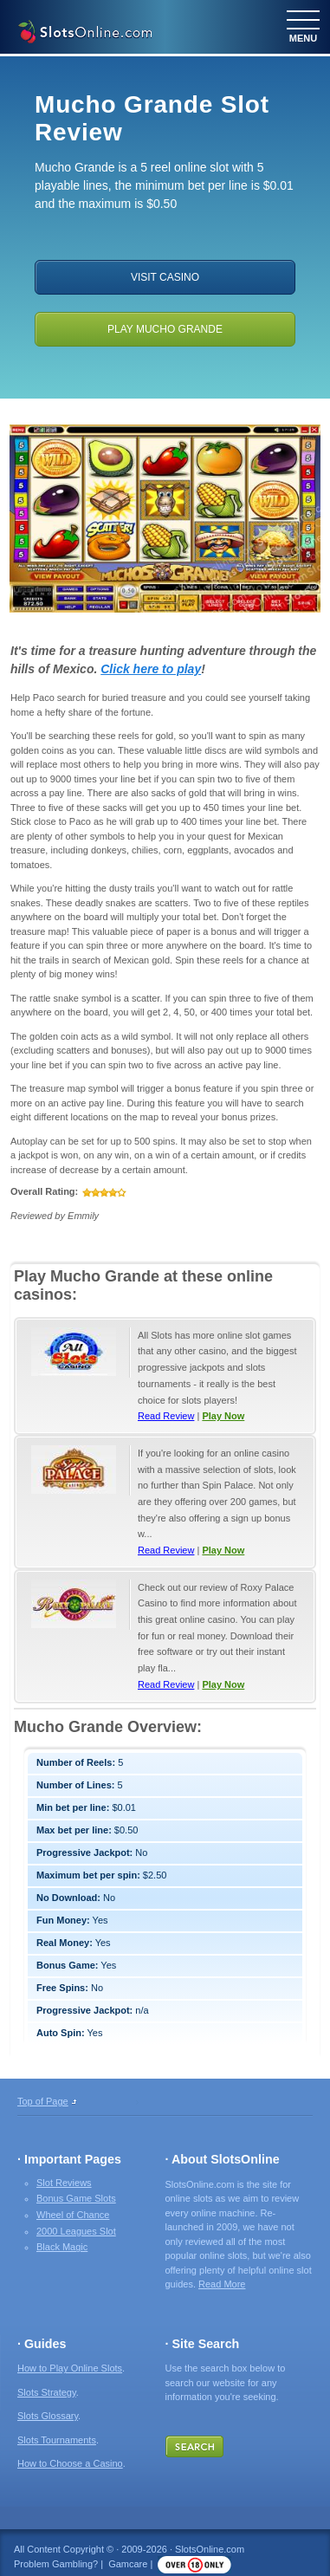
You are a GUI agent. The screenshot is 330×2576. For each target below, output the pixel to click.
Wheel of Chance (72, 2214)
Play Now (223, 1416)
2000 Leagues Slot (76, 2231)
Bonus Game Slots (76, 2198)
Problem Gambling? (56, 2564)
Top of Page (42, 2101)
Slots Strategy (46, 2392)
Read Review (166, 1416)
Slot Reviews (64, 2182)
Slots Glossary (47, 2416)
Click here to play (150, 669)
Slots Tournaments (56, 2440)
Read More (221, 2284)
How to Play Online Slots (69, 2368)
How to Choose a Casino (70, 2463)
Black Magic (61, 2247)
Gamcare (127, 2564)
